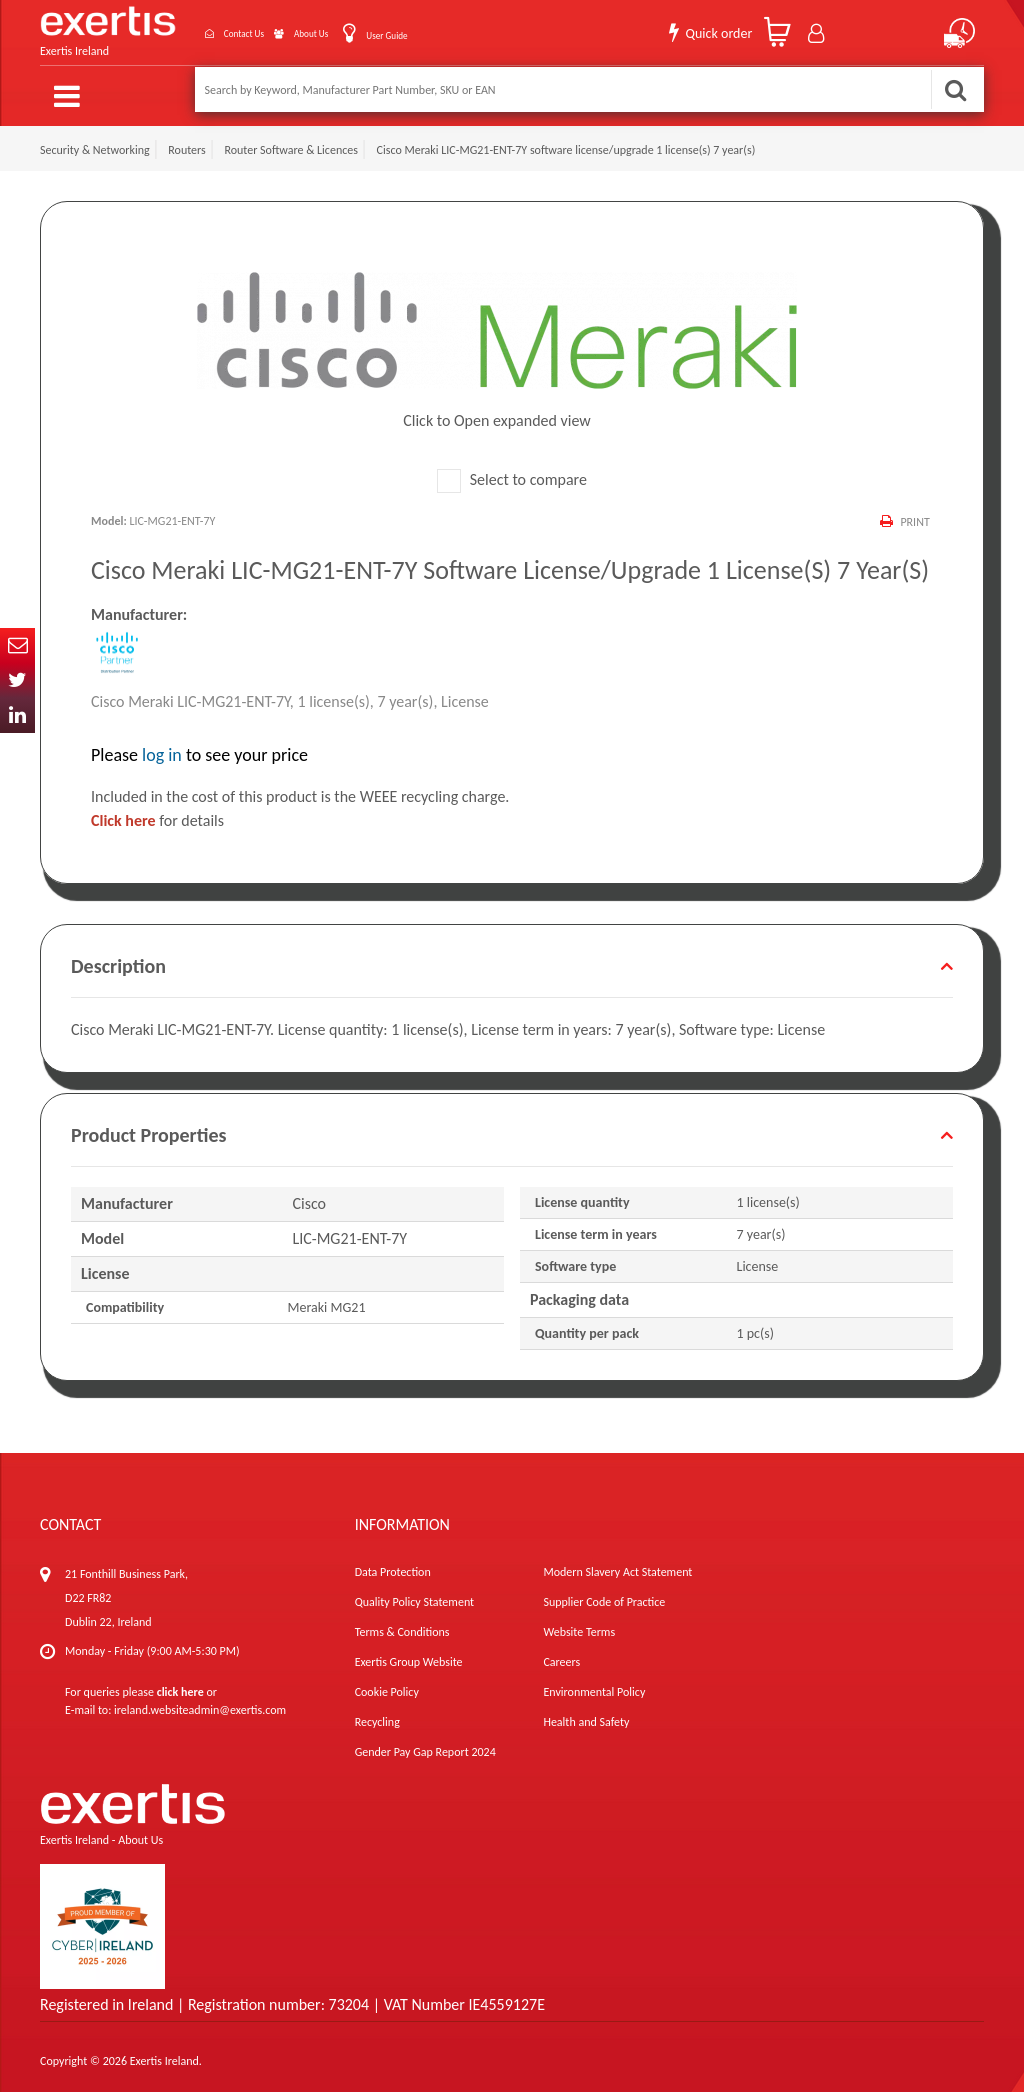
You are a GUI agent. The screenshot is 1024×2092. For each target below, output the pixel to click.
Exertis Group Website (409, 1654)
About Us (280, 28)
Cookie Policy (387, 1684)
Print (913, 513)
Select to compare (512, 471)
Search (955, 89)
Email (17, 645)
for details (157, 812)
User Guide (375, 30)
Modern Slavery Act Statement (617, 1564)
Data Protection (393, 1564)
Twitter (17, 680)
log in (162, 747)
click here (180, 1684)
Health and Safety (586, 1714)
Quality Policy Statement (414, 1594)
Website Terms (579, 1624)
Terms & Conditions (402, 1624)
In (17, 715)
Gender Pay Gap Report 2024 (425, 1744)
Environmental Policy (594, 1684)
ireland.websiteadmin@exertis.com (200, 1702)
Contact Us (188, 28)
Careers (561, 1654)
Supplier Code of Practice (604, 1594)
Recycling (377, 1714)
